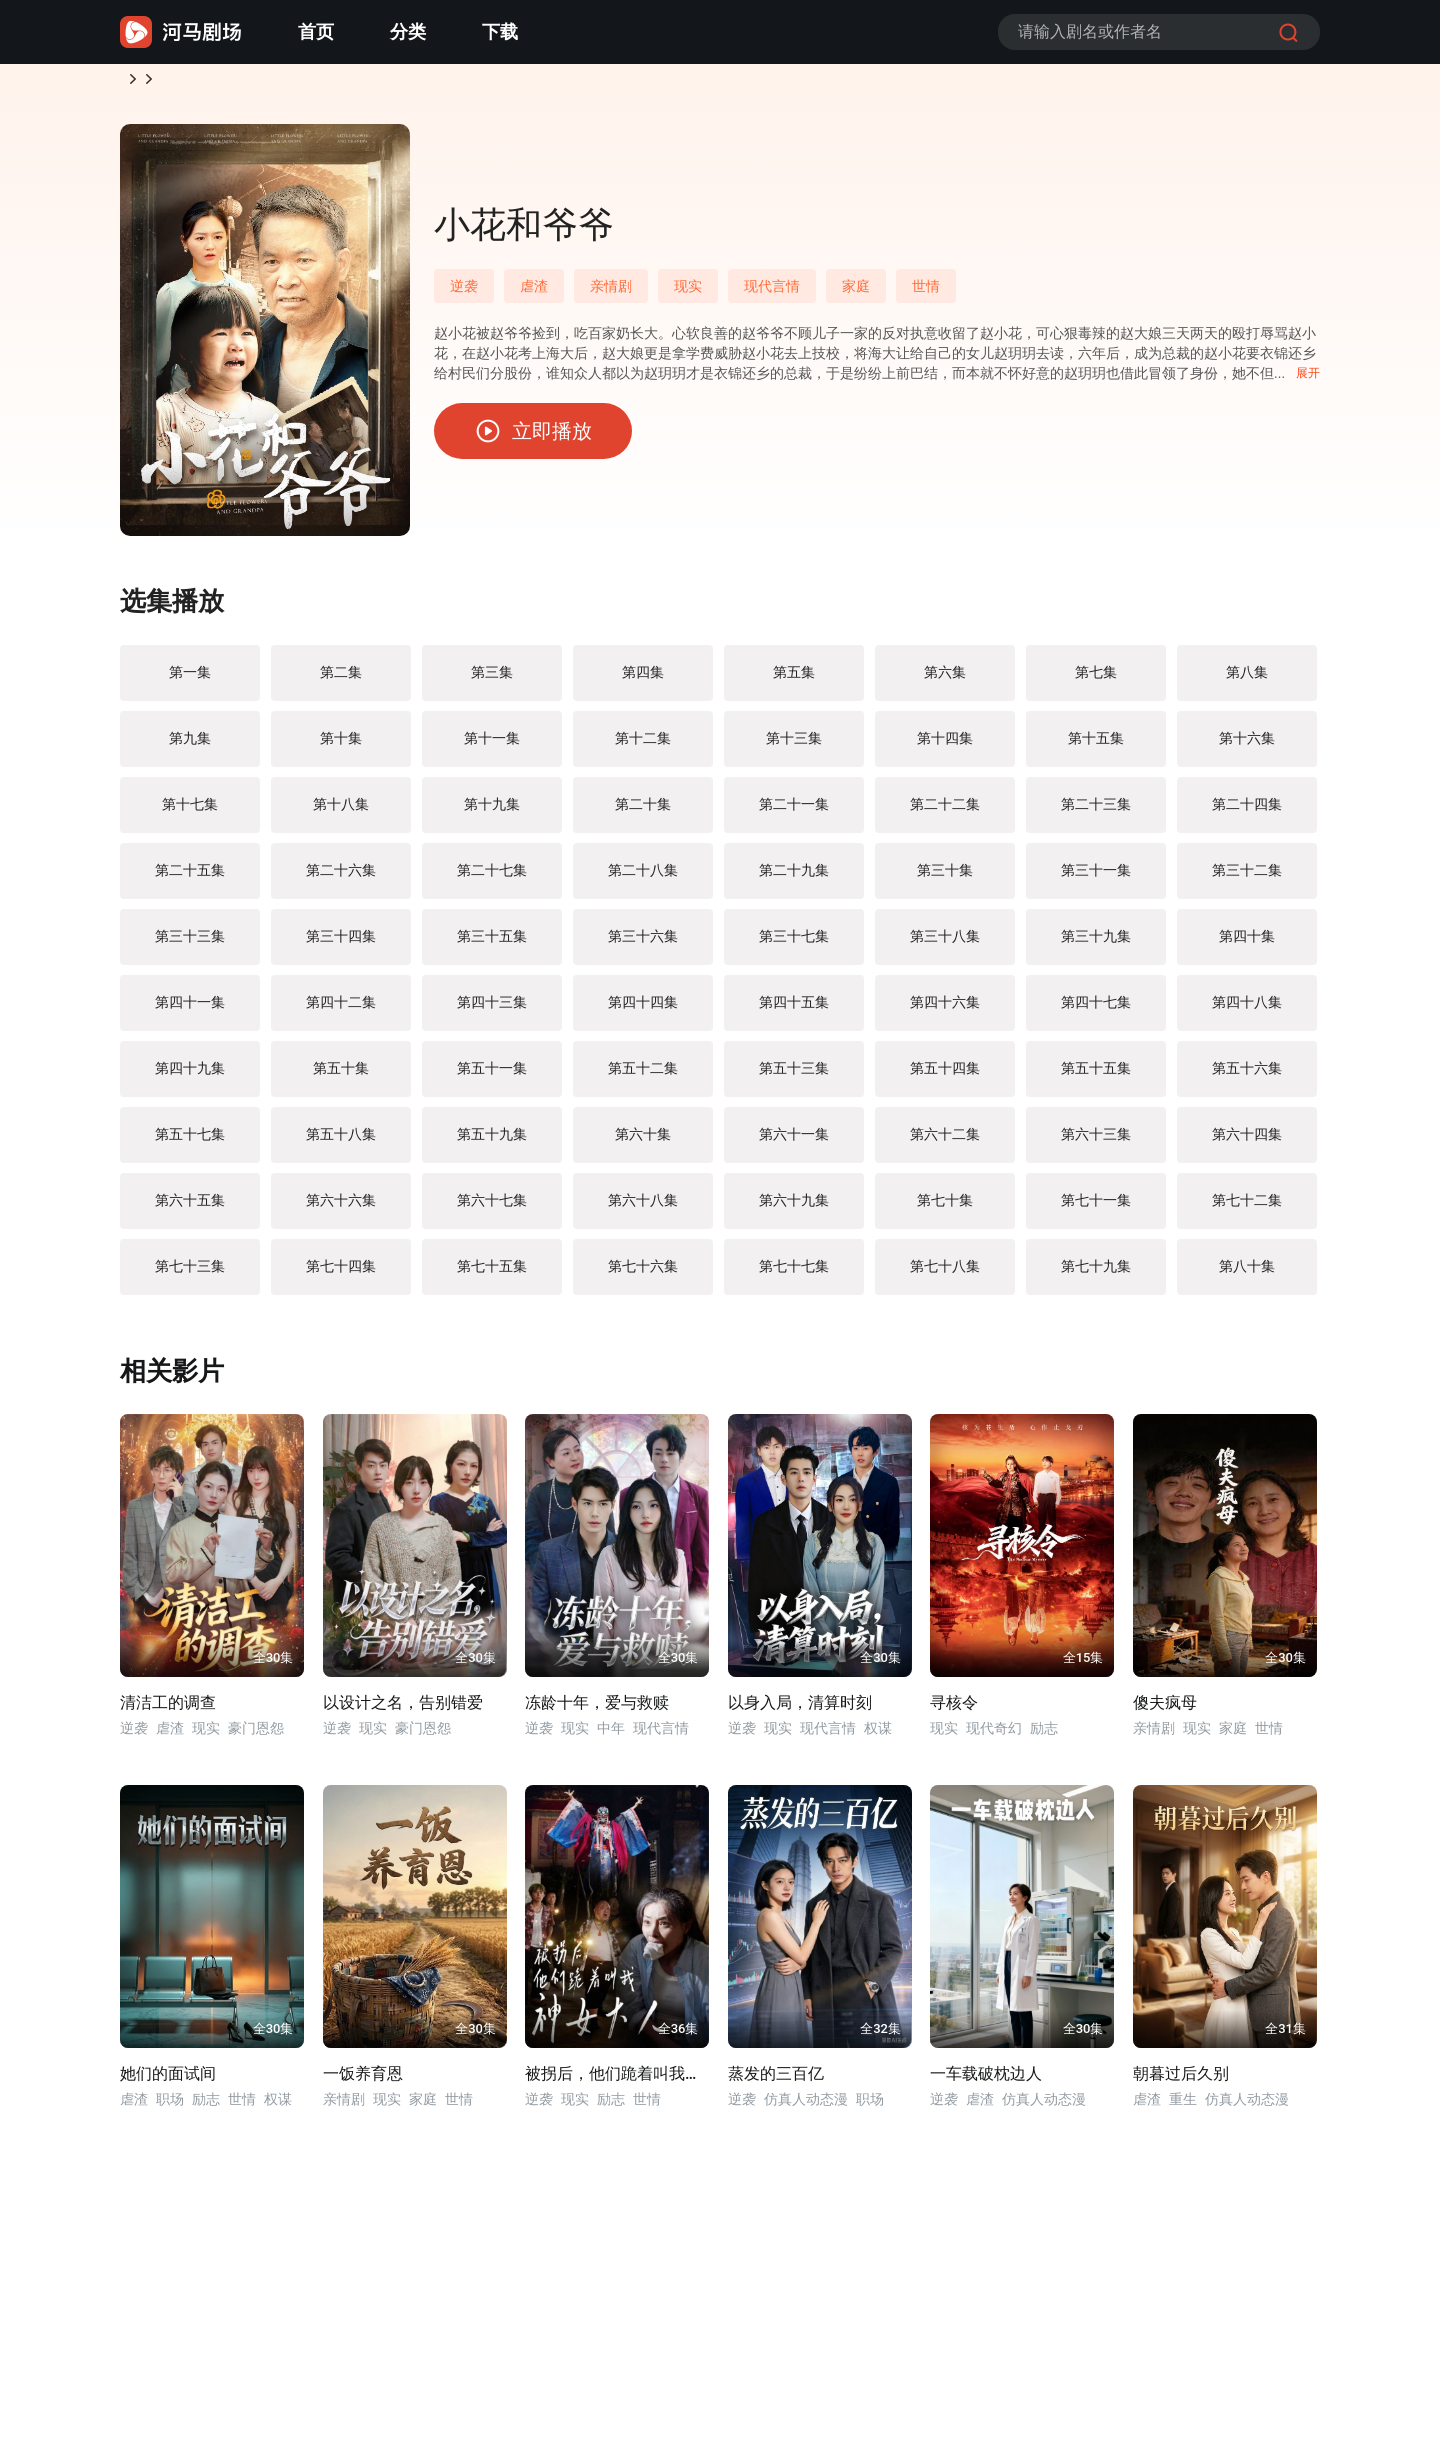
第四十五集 (794, 1010)
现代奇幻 (994, 1736)
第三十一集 (1096, 878)
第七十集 (945, 1208)
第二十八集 (643, 878)
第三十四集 (341, 944)
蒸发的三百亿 (776, 2081)
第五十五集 (1096, 1076)
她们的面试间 (168, 2081)
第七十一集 (1096, 1208)
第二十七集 (492, 878)
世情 (926, 294)
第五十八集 (341, 1142)
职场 (170, 2107)
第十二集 (643, 746)
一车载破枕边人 (986, 2081)
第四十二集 (341, 1010)
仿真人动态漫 (806, 2107)
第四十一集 (190, 1010)
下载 (500, 31)
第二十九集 (794, 878)
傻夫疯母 (1165, 1710)
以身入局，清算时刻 (800, 1710)
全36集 (678, 2036)
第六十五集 (190, 1208)
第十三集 (794, 746)
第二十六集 (341, 878)
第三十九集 (1096, 944)
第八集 (1247, 680)
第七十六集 (643, 1274)
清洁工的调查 (168, 1710)
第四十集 (1247, 944)
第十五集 (1096, 746)
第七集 (1096, 680)
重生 (1183, 2107)
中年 (611, 1736)
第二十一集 (794, 812)
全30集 (273, 1665)
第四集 (643, 680)
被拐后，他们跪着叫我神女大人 (617, 2081)
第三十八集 (945, 944)
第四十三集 (492, 1010)
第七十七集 (794, 1274)
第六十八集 (643, 1208)
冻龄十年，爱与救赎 (597, 1710)
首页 (316, 31)
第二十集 (643, 812)
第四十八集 (1247, 1010)
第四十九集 (190, 1076)
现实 (688, 294)
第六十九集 (794, 1208)
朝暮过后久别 (1181, 2081)
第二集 (341, 680)
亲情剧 (611, 294)
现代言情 (772, 294)
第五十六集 (1247, 1076)
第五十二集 (643, 1076)
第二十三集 (1096, 812)
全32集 (880, 2036)
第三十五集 (492, 944)
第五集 (794, 680)
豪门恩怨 (256, 1736)
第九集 (190, 746)
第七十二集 (1247, 1208)
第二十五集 (190, 878)
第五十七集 (190, 1142)
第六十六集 (341, 1208)
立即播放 (533, 439)
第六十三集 (1096, 1142)
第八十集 (1247, 1274)
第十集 (341, 746)
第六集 (945, 680)
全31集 (1285, 2036)
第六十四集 (1247, 1142)
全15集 (1083, 1665)
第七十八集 (945, 1274)
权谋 (878, 1736)
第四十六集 (945, 1010)
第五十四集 (945, 1076)
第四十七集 (1096, 1010)
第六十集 (643, 1142)
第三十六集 (643, 944)
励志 (1044, 1736)
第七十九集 (1096, 1274)
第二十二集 (945, 812)
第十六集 (1247, 746)
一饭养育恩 (363, 2081)
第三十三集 (190, 944)
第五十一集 (492, 1076)
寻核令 (954, 1710)
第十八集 (341, 812)
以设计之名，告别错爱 (403, 1710)
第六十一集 (794, 1142)
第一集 (190, 680)
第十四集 (945, 746)
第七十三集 (190, 1274)
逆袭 (188, 83)
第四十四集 (643, 1010)
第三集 (492, 680)
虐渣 (534, 294)
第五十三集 (794, 1076)
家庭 (856, 294)
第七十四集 (341, 1274)
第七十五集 (492, 1274)
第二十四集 (1247, 812)
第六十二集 (945, 1142)
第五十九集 (492, 1142)
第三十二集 (1247, 878)
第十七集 (190, 812)
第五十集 (341, 1076)
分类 (408, 31)
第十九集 (492, 812)
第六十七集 (492, 1208)
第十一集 (492, 746)
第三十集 (945, 878)
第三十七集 (794, 944)
